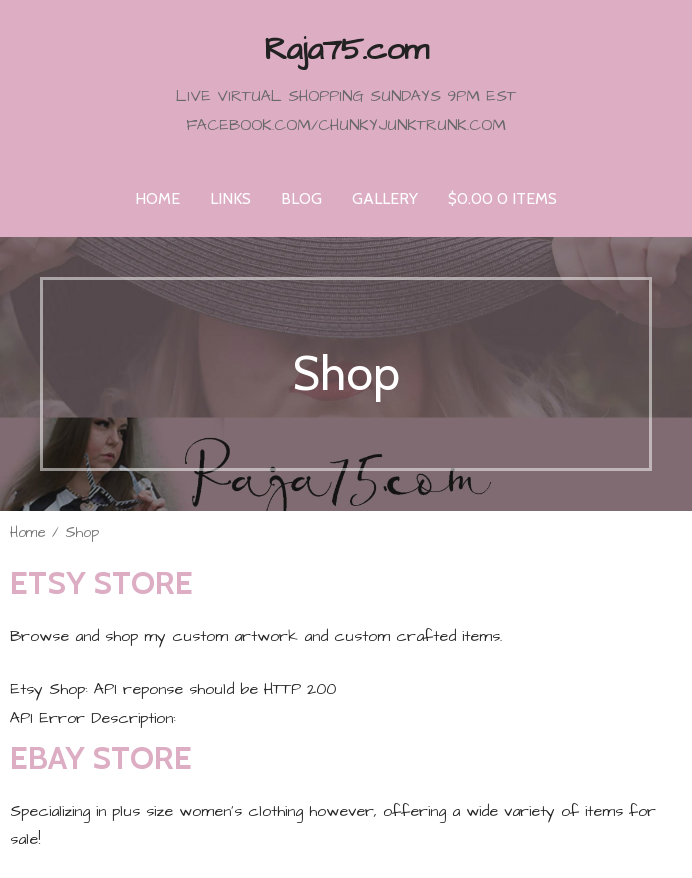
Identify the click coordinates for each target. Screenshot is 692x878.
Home (157, 198)
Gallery (385, 198)
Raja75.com (346, 49)
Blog (301, 198)
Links (230, 198)
